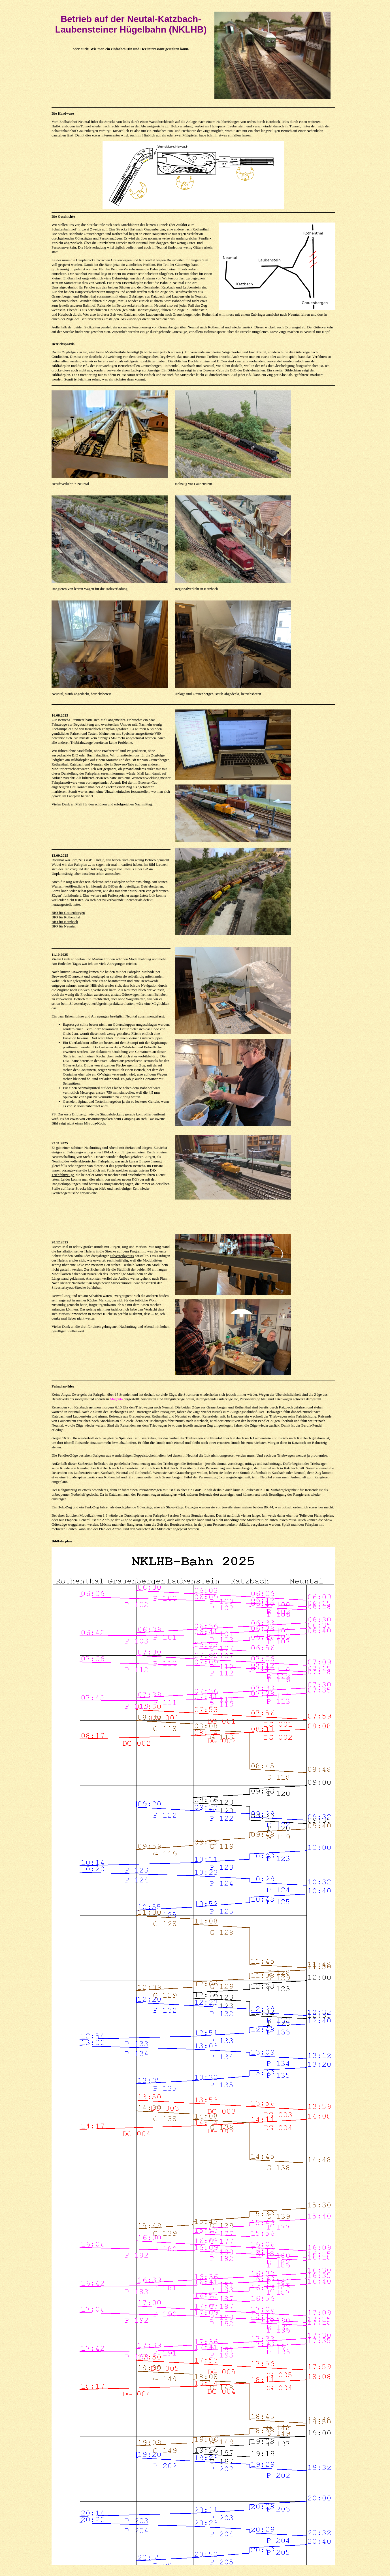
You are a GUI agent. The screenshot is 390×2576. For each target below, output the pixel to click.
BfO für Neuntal (64, 926)
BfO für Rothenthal (66, 917)
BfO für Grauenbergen (68, 912)
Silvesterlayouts (122, 1256)
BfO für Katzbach (65, 922)
